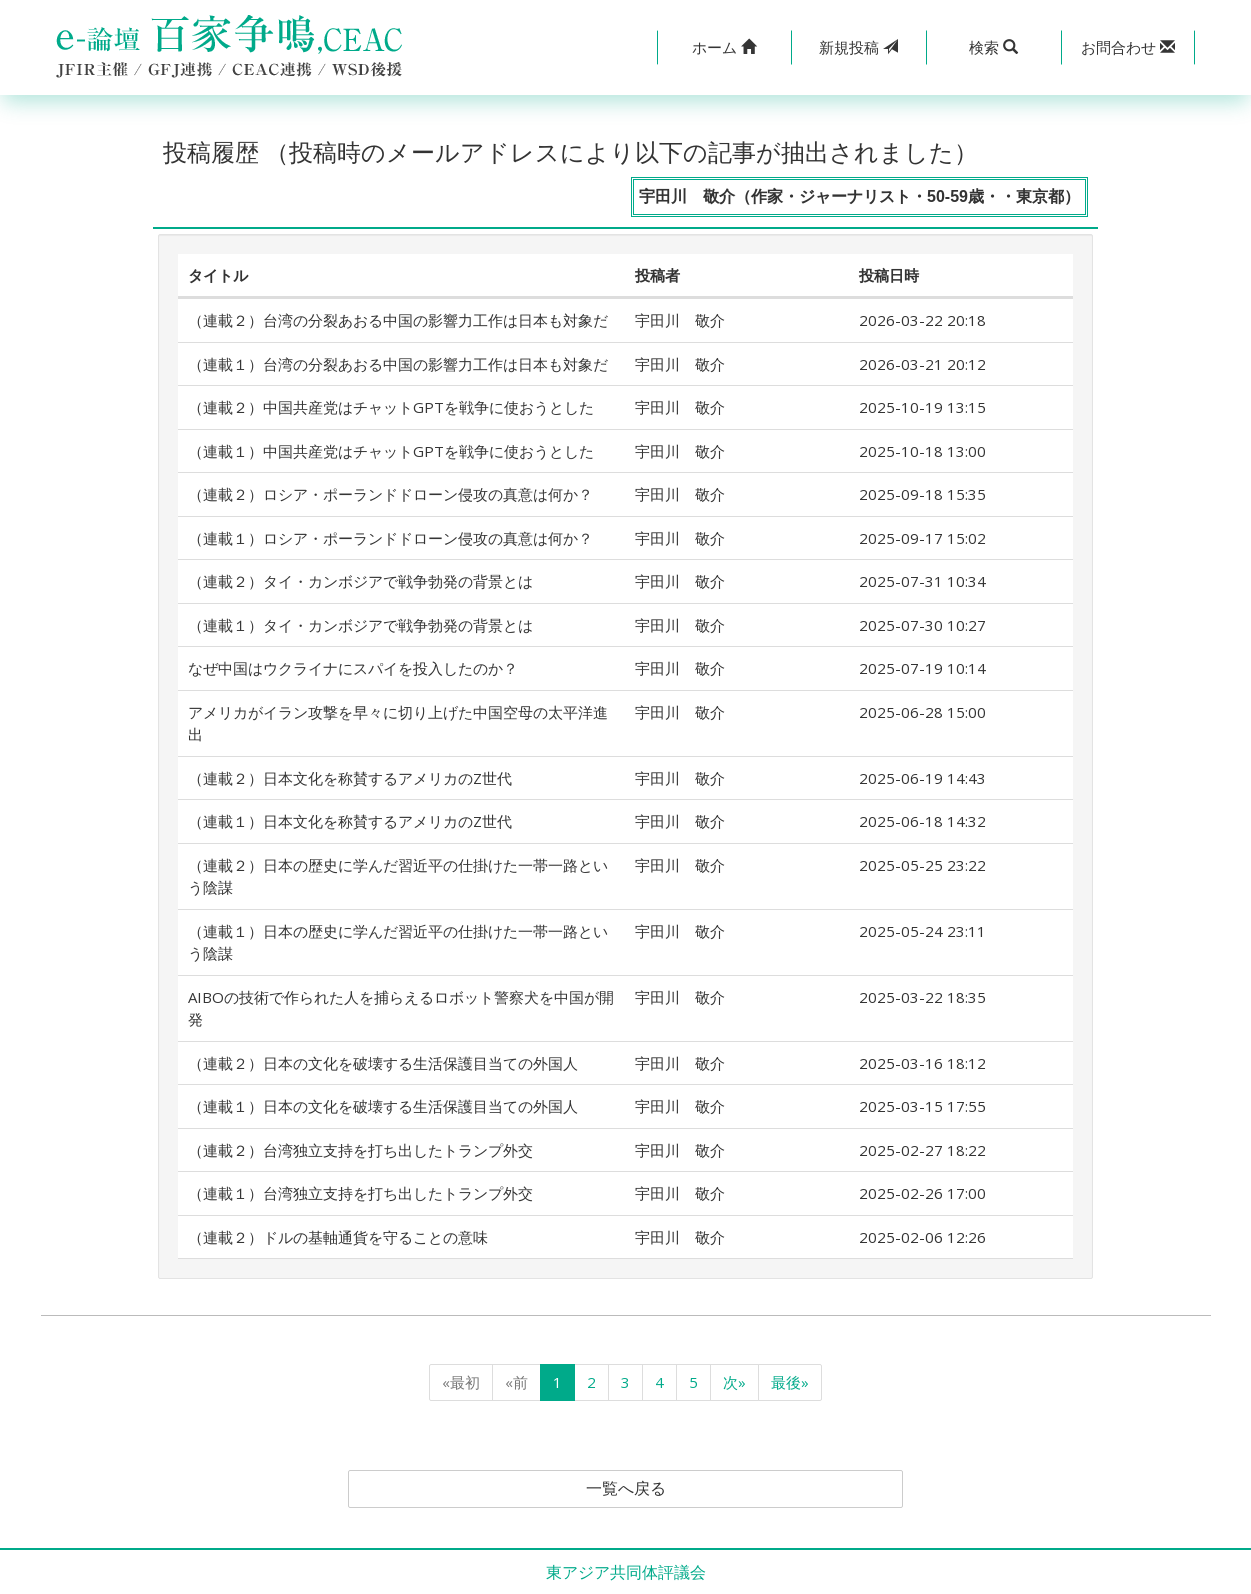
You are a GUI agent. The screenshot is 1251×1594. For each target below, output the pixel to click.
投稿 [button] (858, 47)
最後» (790, 1382)
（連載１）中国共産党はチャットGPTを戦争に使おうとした (391, 451)
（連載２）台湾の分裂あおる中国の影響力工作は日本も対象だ (398, 320)
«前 (516, 1382)
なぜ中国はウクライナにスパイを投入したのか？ (353, 668)
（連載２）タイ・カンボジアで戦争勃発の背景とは (360, 581)
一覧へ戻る (626, 1489)
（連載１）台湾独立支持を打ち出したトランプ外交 (360, 1193)
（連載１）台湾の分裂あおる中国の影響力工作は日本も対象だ (398, 364)
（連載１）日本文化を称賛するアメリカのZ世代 (350, 821)
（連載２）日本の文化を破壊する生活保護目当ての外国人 (383, 1063)
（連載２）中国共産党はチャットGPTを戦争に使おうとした (391, 407)
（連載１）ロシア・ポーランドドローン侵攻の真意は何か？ (390, 538)
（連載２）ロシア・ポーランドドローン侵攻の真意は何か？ (390, 494)
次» (734, 1382)
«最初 (461, 1382)
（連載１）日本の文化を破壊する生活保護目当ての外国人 (383, 1106)
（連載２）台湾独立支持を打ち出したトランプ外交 (360, 1150)
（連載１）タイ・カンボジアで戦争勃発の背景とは (360, 625)
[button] (724, 47)
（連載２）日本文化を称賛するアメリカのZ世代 (350, 778)
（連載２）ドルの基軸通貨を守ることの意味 (338, 1237)
